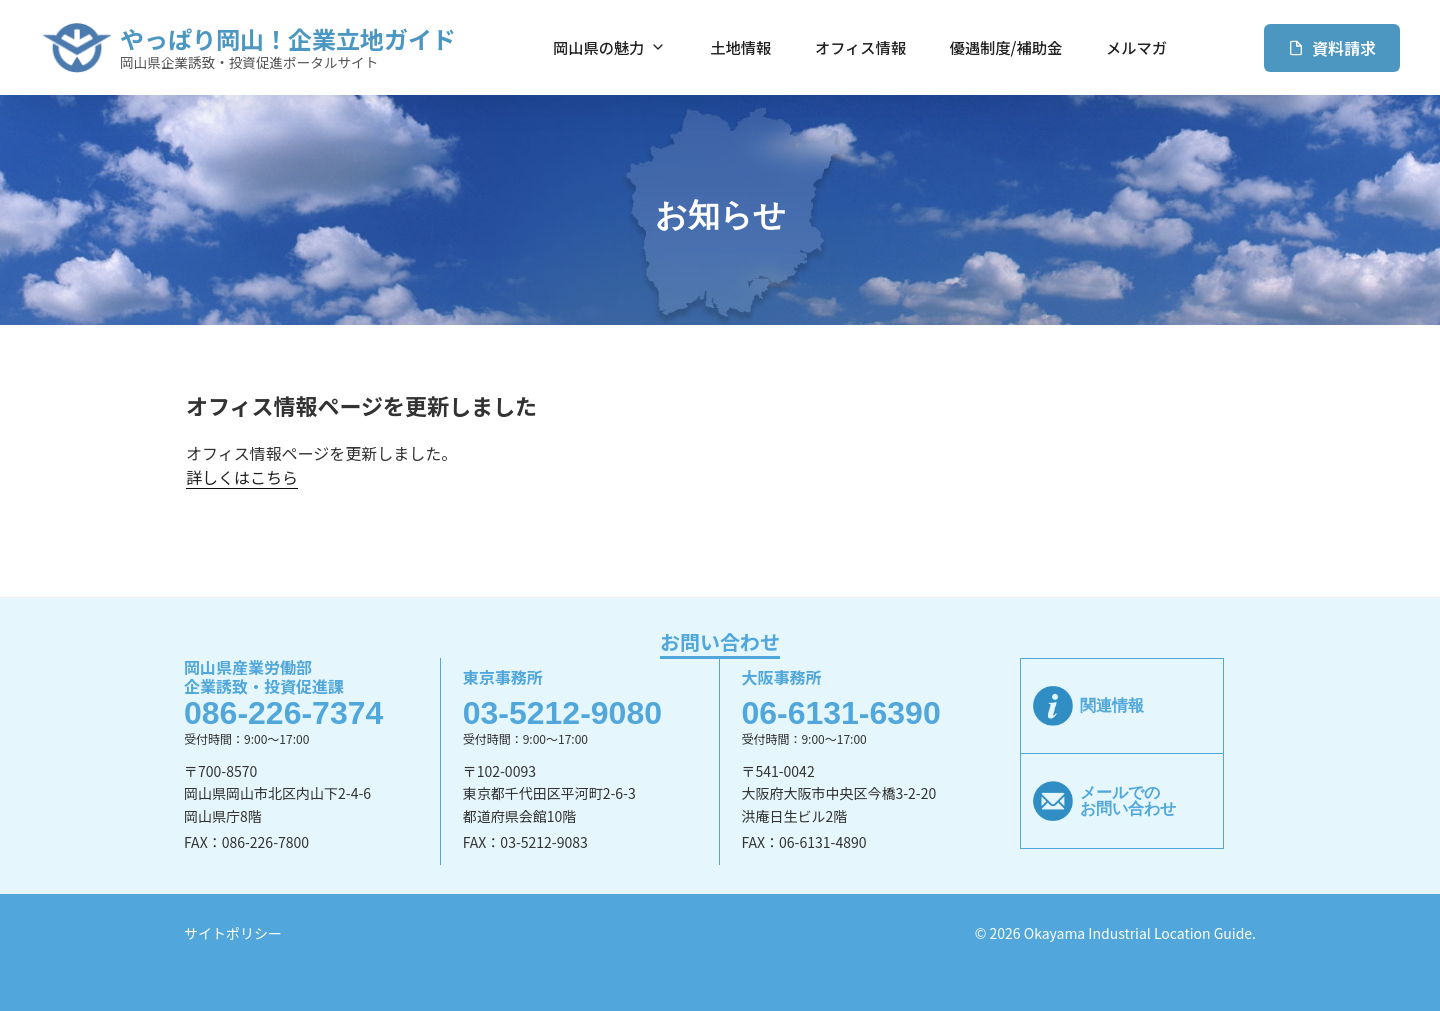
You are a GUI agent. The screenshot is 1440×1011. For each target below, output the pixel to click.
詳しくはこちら (242, 477)
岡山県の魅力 (609, 47)
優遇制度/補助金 (1006, 47)
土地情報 (740, 47)
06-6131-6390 (840, 713)
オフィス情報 (860, 47)
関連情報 (1112, 705)
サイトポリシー (233, 933)
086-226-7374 (283, 713)
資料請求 (1332, 48)
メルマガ (1136, 47)
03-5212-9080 (562, 713)
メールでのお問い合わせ (1128, 800)
